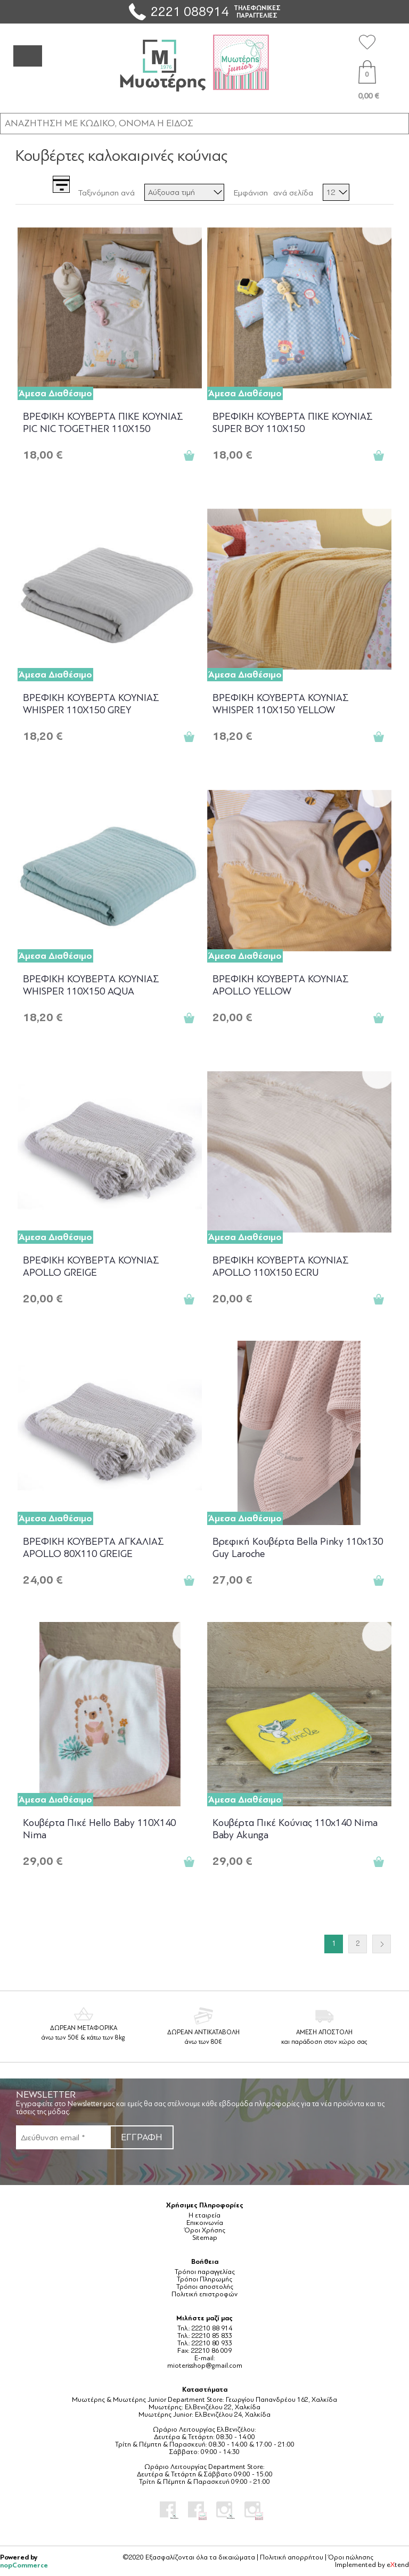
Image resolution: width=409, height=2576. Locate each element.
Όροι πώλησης (350, 2557)
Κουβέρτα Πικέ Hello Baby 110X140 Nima (99, 1829)
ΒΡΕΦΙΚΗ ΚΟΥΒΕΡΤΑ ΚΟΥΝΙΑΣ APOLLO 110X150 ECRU (280, 1266)
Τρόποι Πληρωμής (204, 2279)
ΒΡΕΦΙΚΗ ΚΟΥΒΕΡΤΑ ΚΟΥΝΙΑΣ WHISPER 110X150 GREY (91, 704)
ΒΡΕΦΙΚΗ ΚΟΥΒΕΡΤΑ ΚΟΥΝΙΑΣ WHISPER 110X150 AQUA (91, 985)
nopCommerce (24, 2565)
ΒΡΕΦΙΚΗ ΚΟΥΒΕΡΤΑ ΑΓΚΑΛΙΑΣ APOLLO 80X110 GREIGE (93, 1548)
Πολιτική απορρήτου (291, 2557)
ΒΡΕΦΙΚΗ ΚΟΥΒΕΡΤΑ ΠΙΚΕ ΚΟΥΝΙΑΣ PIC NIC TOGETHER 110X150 (103, 423)
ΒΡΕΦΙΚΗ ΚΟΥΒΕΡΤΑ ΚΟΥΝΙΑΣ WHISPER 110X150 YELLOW (280, 704)
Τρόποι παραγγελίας (205, 2272)
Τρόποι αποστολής (204, 2286)
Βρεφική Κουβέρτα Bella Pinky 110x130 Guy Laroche (297, 1548)
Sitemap (204, 2237)
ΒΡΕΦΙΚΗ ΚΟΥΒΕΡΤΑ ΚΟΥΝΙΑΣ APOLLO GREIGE (91, 1266)
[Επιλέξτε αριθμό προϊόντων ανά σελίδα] (336, 192)
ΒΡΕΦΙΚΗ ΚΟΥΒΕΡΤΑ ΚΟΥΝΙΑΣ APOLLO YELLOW (280, 985)
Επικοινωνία (204, 2223)
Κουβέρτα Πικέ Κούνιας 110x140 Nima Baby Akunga (295, 1829)
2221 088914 (189, 11)
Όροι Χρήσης (204, 2230)
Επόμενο (381, 1944)
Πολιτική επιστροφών (204, 2294)
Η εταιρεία (204, 2215)
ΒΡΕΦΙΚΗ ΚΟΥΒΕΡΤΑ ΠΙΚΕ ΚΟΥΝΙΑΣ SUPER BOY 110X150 (292, 423)
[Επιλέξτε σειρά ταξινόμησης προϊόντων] (184, 192)
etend (398, 2565)
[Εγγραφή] (63, 2137)
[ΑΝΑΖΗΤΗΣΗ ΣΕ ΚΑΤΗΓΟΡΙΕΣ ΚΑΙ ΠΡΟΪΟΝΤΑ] (204, 123)
